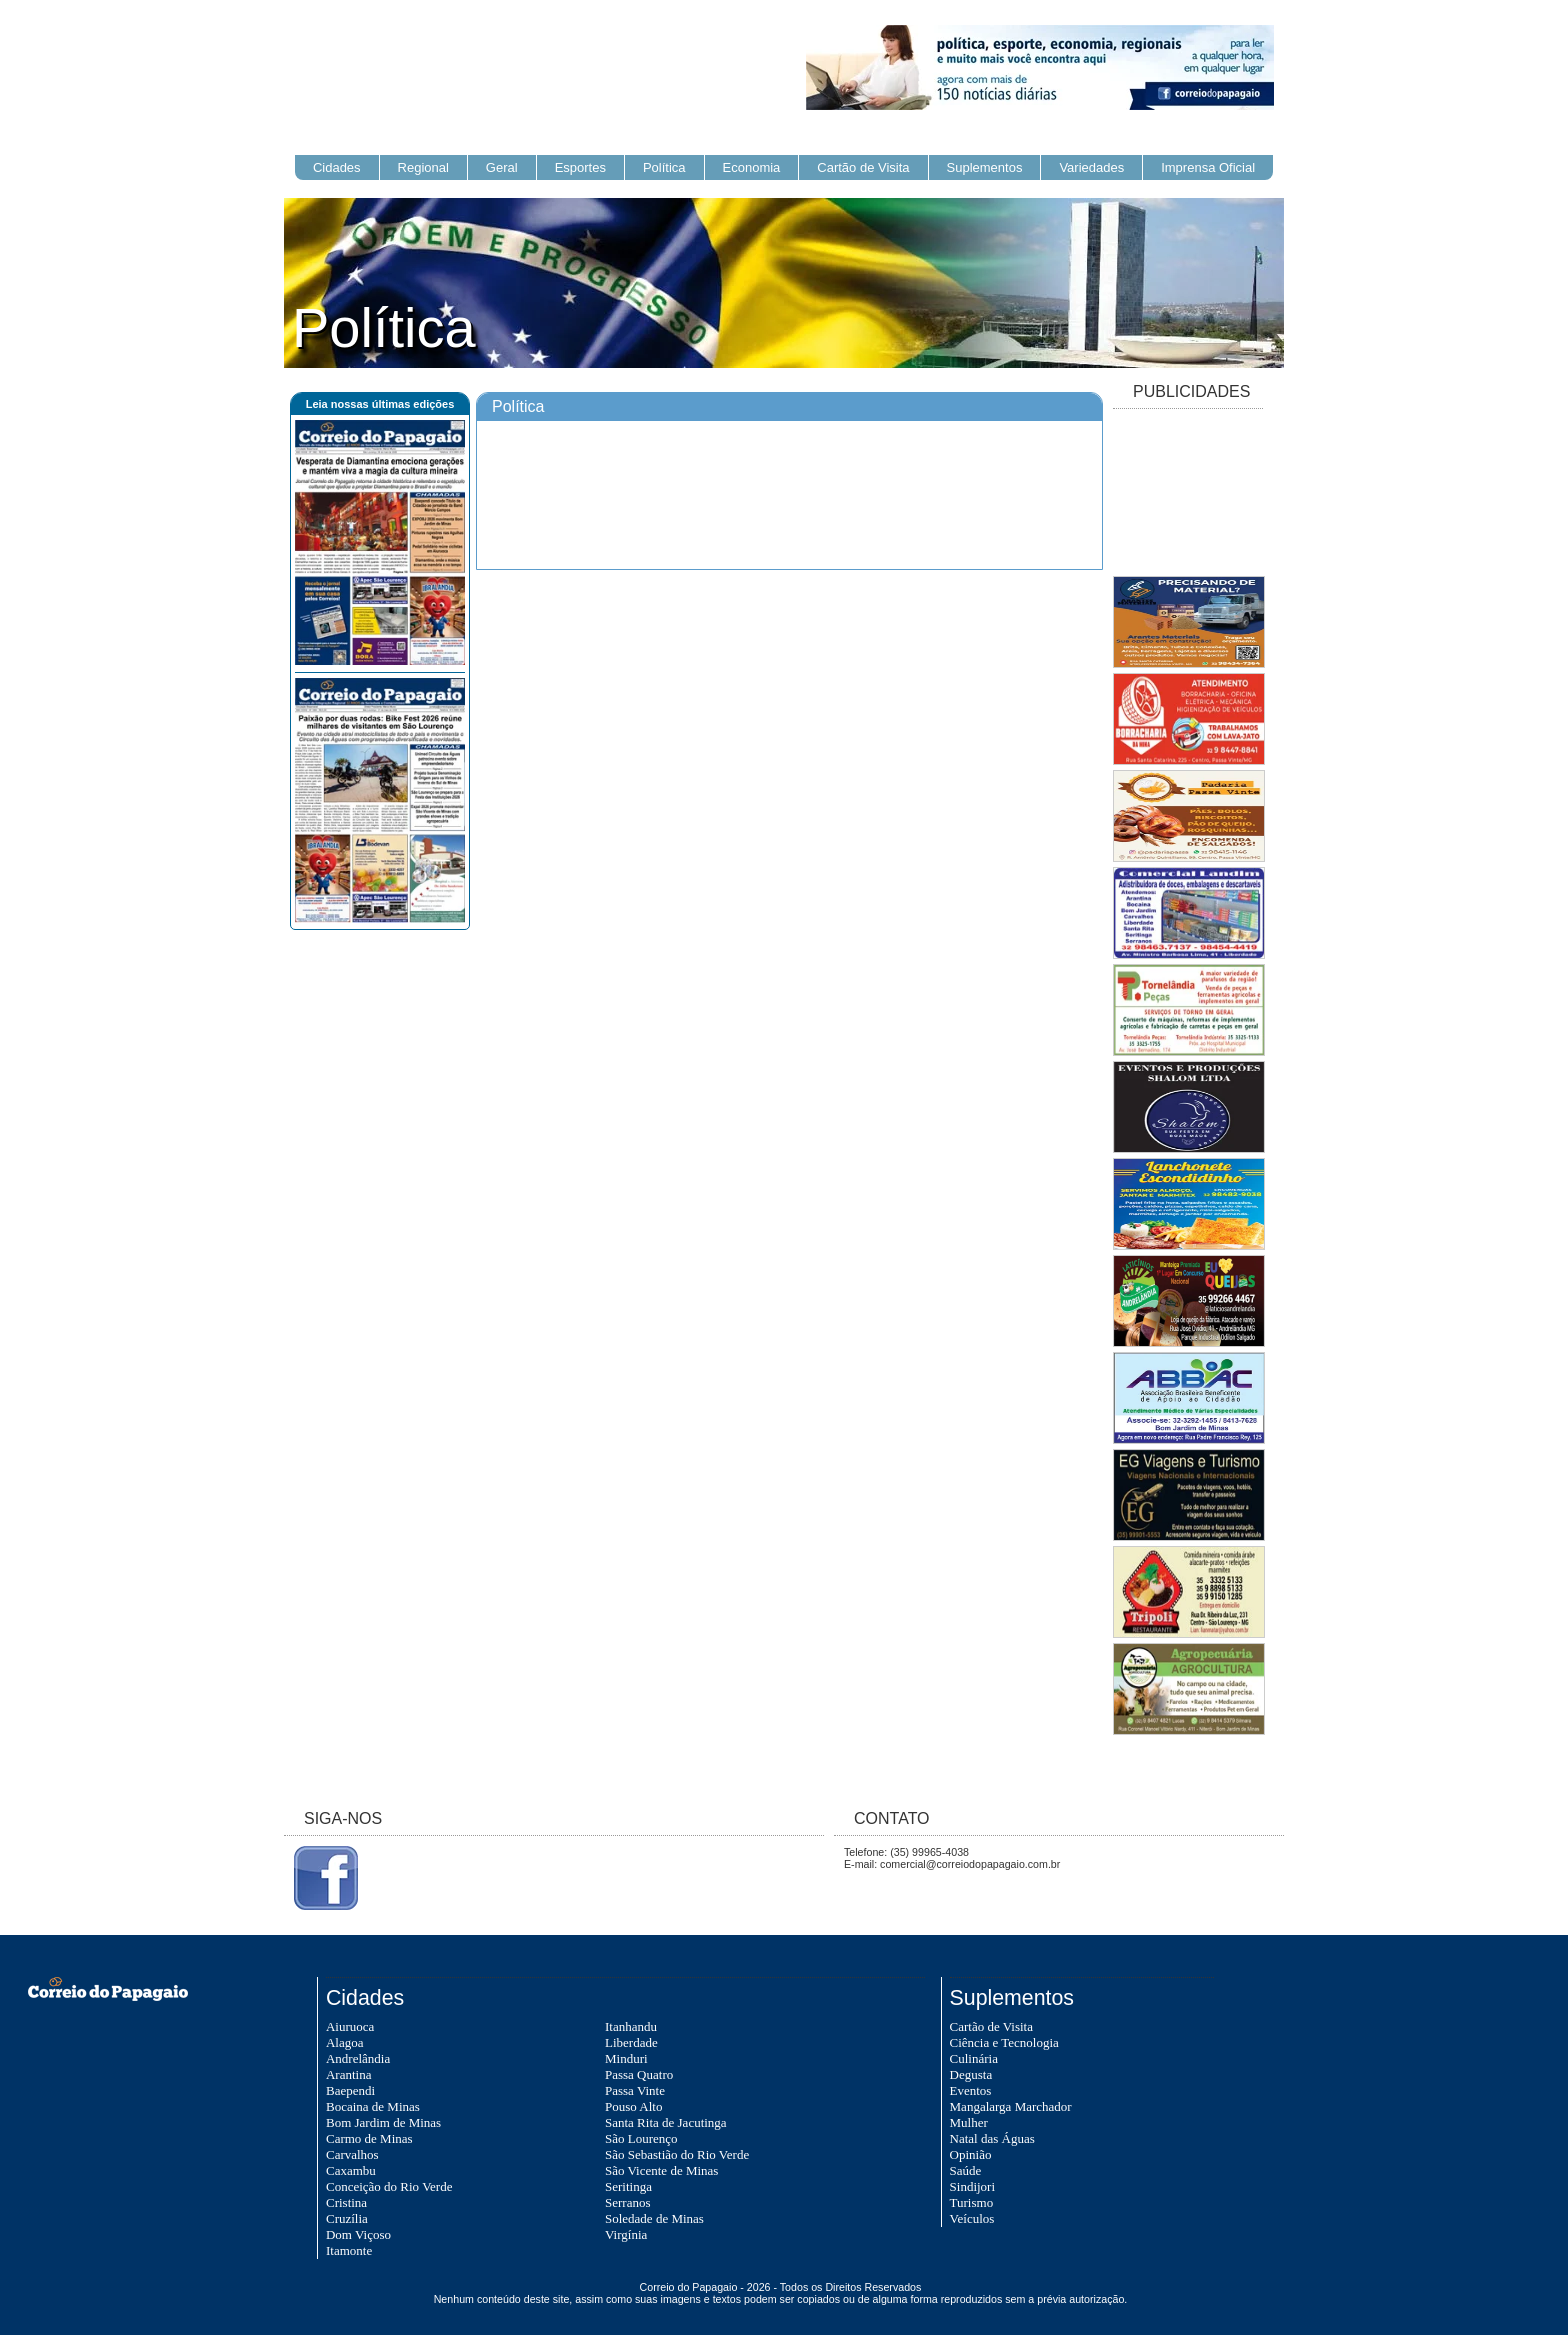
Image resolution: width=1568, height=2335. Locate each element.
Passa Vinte (635, 2090)
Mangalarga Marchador (1011, 2106)
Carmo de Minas (369, 2138)
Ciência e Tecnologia (1004, 2042)
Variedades (1091, 167)
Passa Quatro (639, 2074)
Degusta (971, 2074)
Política (664, 167)
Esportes (580, 167)
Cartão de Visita (863, 167)
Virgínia (626, 2234)
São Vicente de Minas (661, 2170)
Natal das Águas (992, 2138)
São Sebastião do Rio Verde (677, 2154)
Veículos (972, 2218)
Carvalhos (352, 2154)
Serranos (628, 2202)
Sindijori (973, 2186)
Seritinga (628, 2186)
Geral (502, 167)
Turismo (972, 2202)
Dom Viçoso (358, 2234)
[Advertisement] (1188, 494)
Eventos (971, 2090)
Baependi (350, 2090)
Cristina (346, 2202)
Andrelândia (358, 2058)
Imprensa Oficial (1208, 167)
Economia (752, 167)
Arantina (348, 2074)
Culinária (974, 2058)
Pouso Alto (633, 2106)
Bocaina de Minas (373, 2106)
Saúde (966, 2170)
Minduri (626, 2058)
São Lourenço (641, 2138)
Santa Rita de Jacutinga (666, 2122)
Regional (423, 167)
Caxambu (351, 2170)
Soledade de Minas (654, 2218)
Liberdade (631, 2042)
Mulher (969, 2122)
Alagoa (345, 2042)
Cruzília (347, 2218)
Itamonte (349, 2250)
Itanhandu (631, 2026)
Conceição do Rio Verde (389, 2186)
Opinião (971, 2154)
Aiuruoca (350, 2026)
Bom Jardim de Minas (383, 2122)
